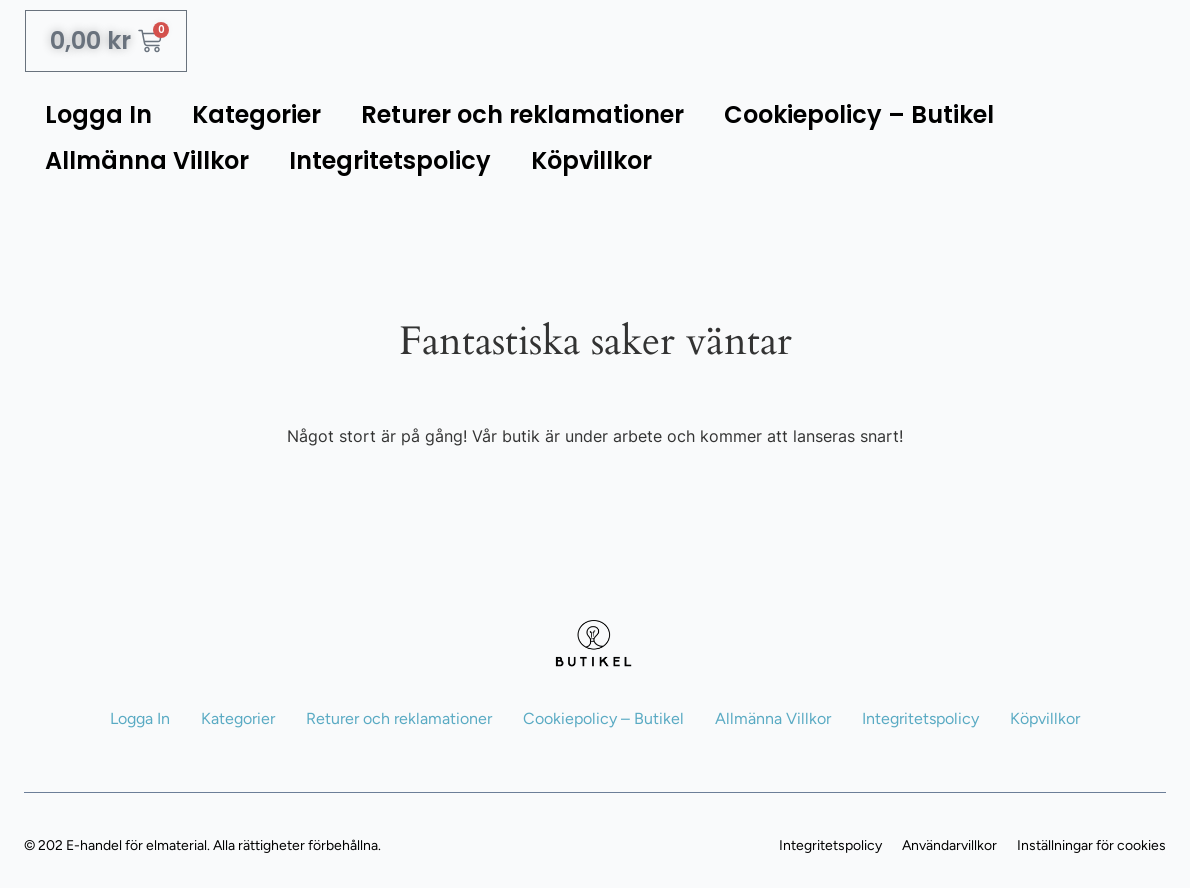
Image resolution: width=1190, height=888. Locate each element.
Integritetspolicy (390, 160)
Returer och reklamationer (522, 114)
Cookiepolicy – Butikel (859, 114)
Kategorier (256, 114)
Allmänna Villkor (147, 160)
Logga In (98, 114)
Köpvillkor (591, 160)
